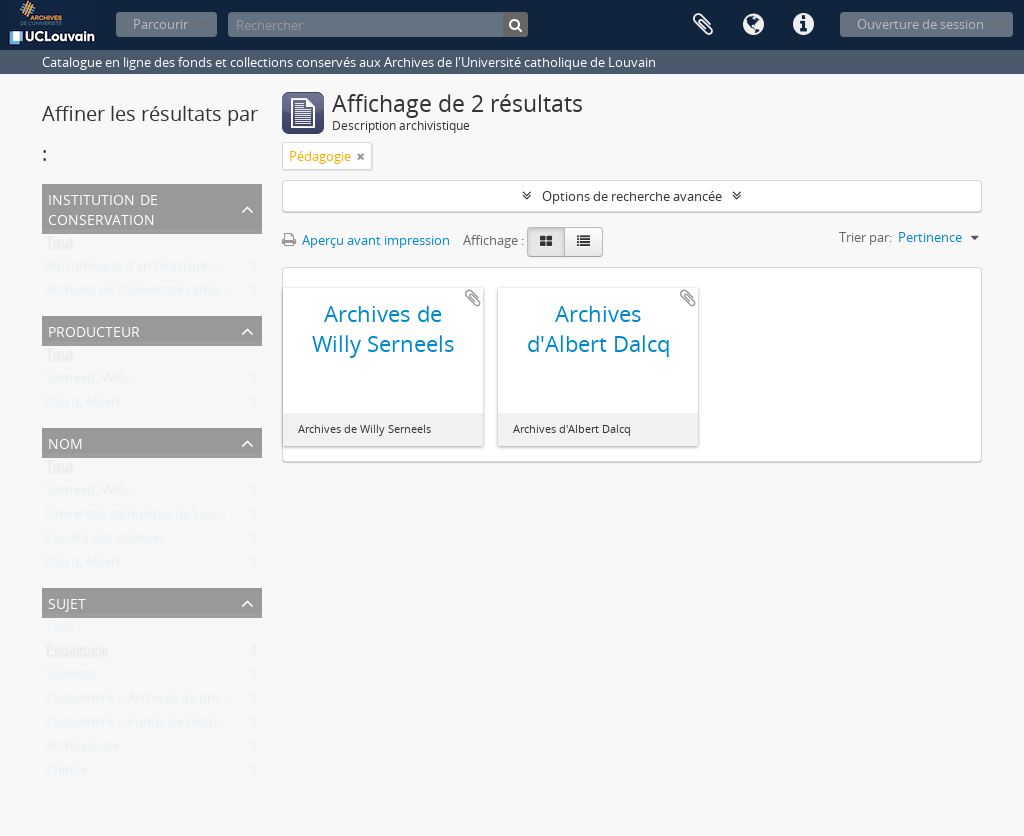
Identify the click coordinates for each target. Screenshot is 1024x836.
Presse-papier (703, 25)
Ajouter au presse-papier (473, 298)
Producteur (94, 329)
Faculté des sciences (105, 542)
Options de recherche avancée (632, 196)
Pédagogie (77, 654)
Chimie (66, 774)
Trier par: (865, 237)
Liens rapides (803, 25)
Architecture (82, 750)
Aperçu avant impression (366, 240)
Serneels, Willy (88, 382)
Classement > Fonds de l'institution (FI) (161, 726)
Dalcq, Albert (83, 406)
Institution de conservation (103, 207)
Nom (65, 441)
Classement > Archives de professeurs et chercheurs (199, 702)
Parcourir (160, 24)
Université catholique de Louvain (143, 518)
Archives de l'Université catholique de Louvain (182, 294)
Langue (753, 25)
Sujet (67, 601)
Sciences (71, 678)
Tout (60, 246)
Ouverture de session (920, 24)
